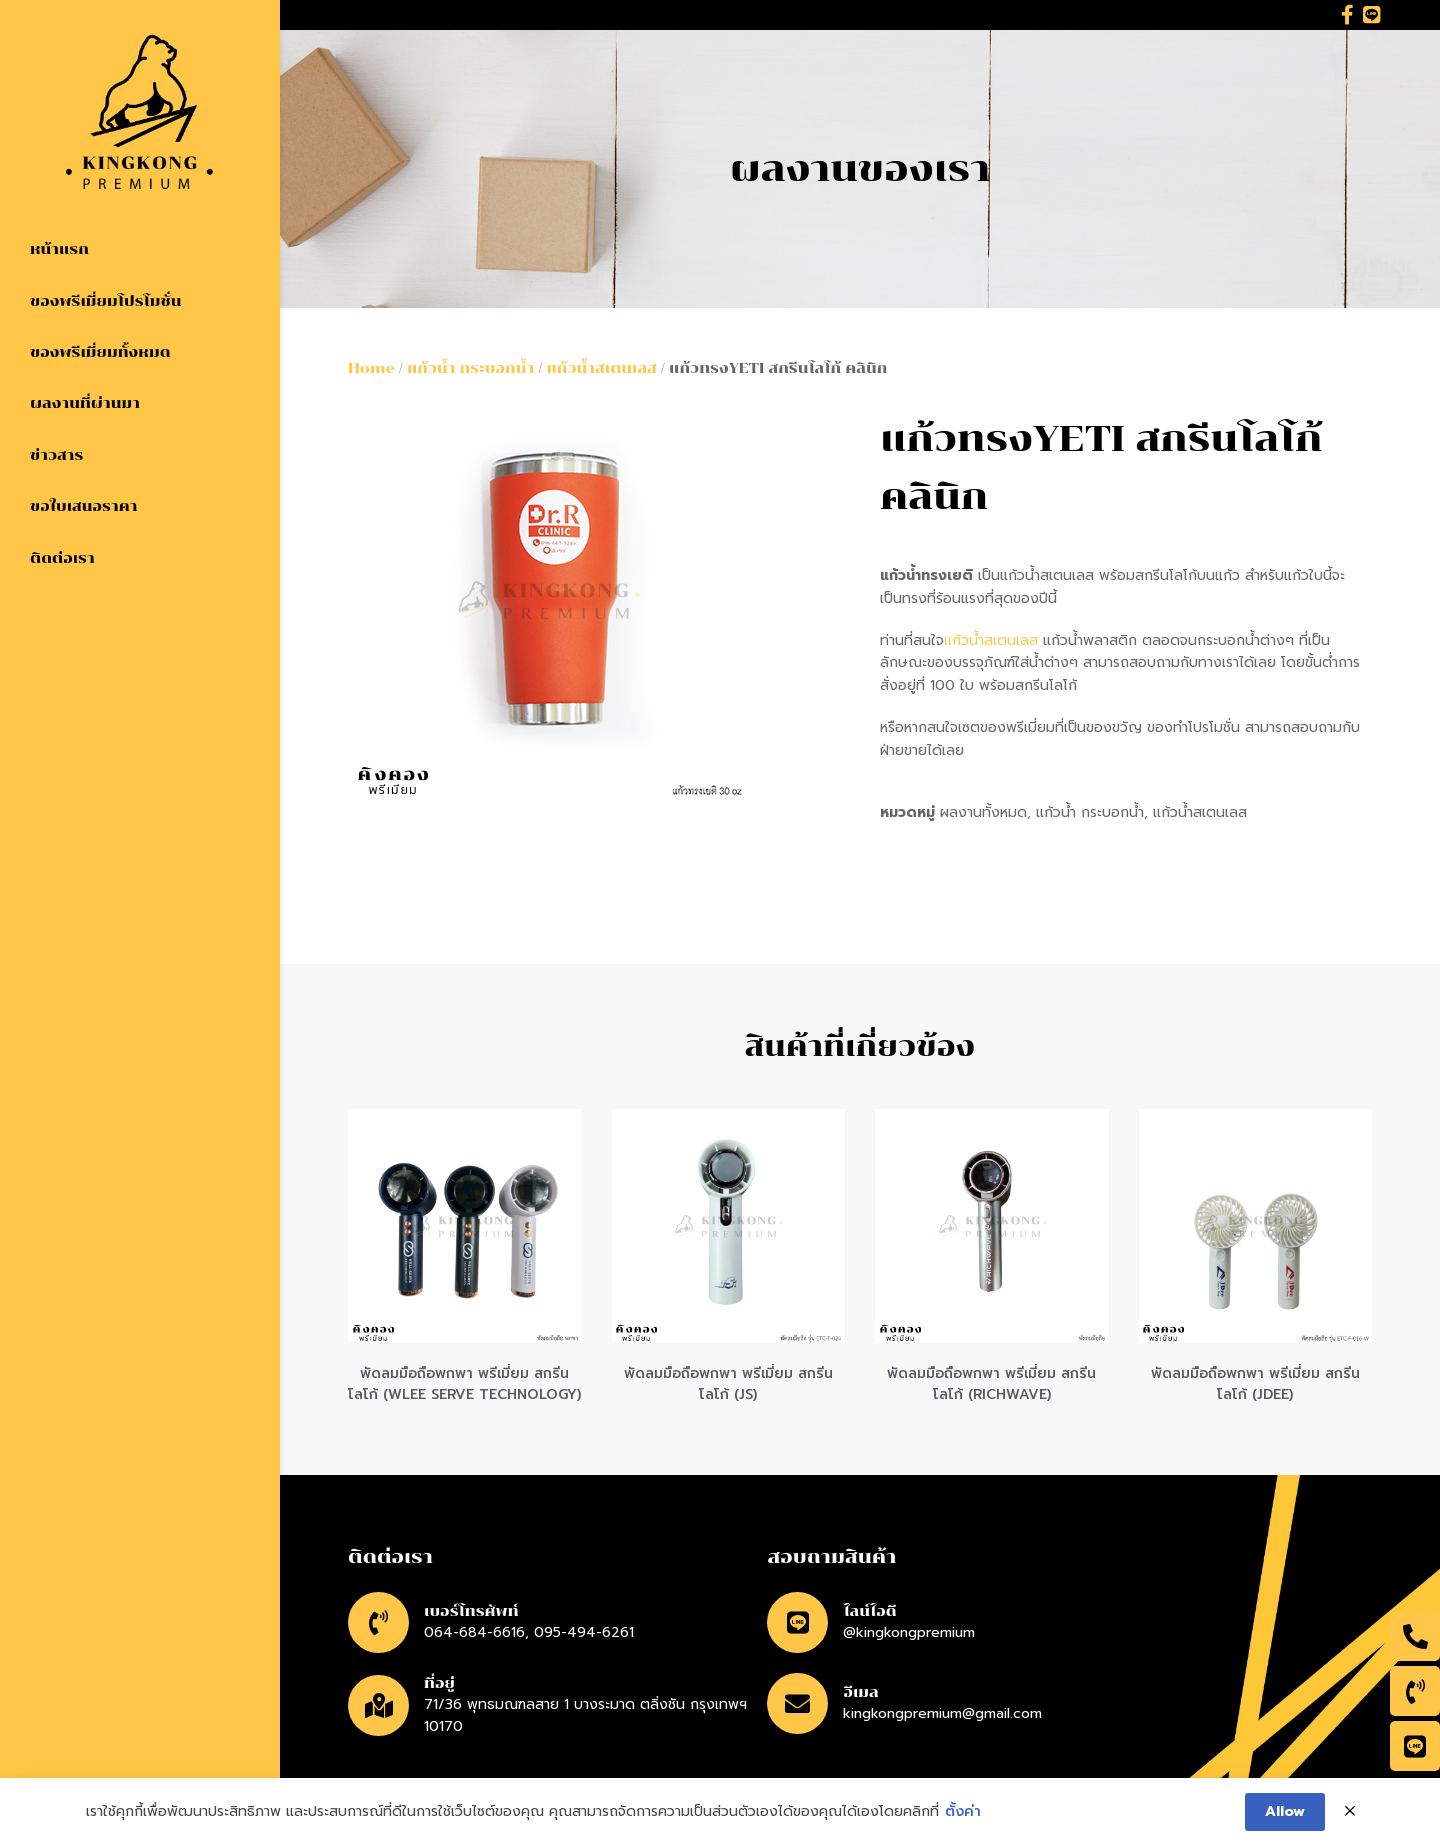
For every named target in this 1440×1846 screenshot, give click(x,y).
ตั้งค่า (963, 1813)
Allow (1285, 1812)
